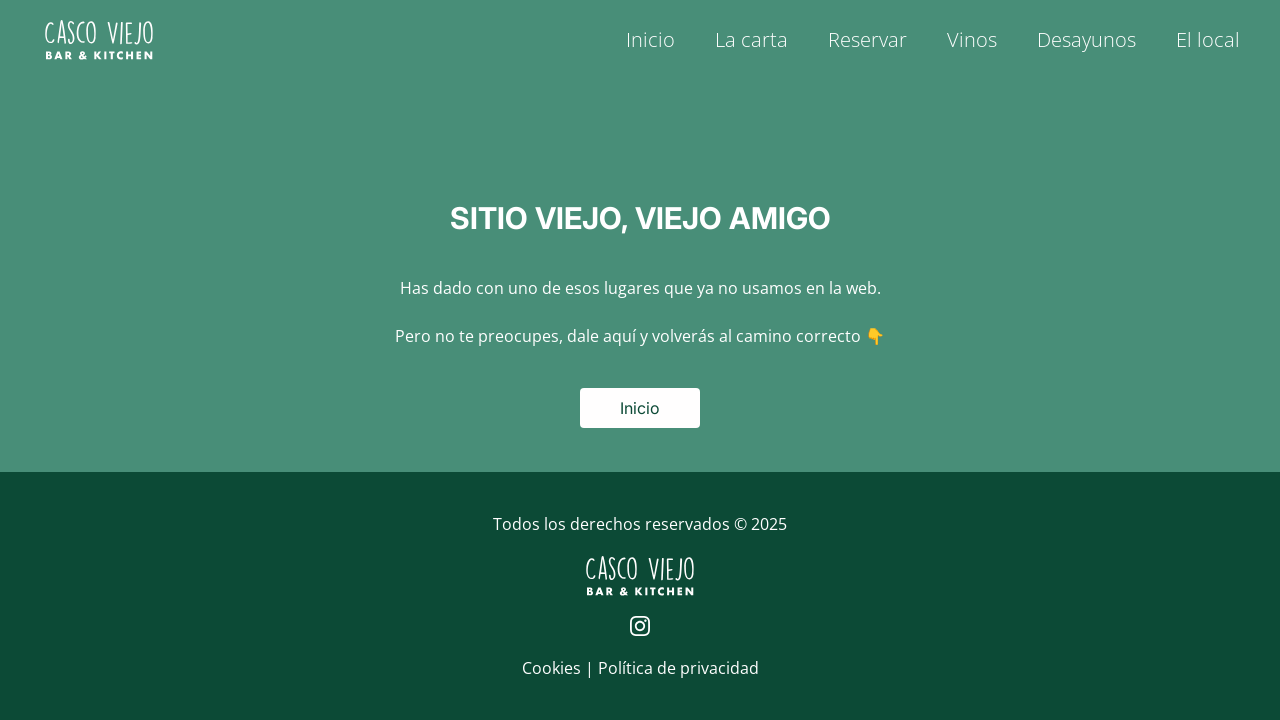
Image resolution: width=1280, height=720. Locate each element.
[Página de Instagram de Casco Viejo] (640, 626)
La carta (751, 39)
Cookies (553, 668)
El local (1208, 39)
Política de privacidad (678, 668)
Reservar (867, 39)
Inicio (650, 39)
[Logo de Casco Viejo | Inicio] (99, 40)
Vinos (972, 39)
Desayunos (1086, 39)
